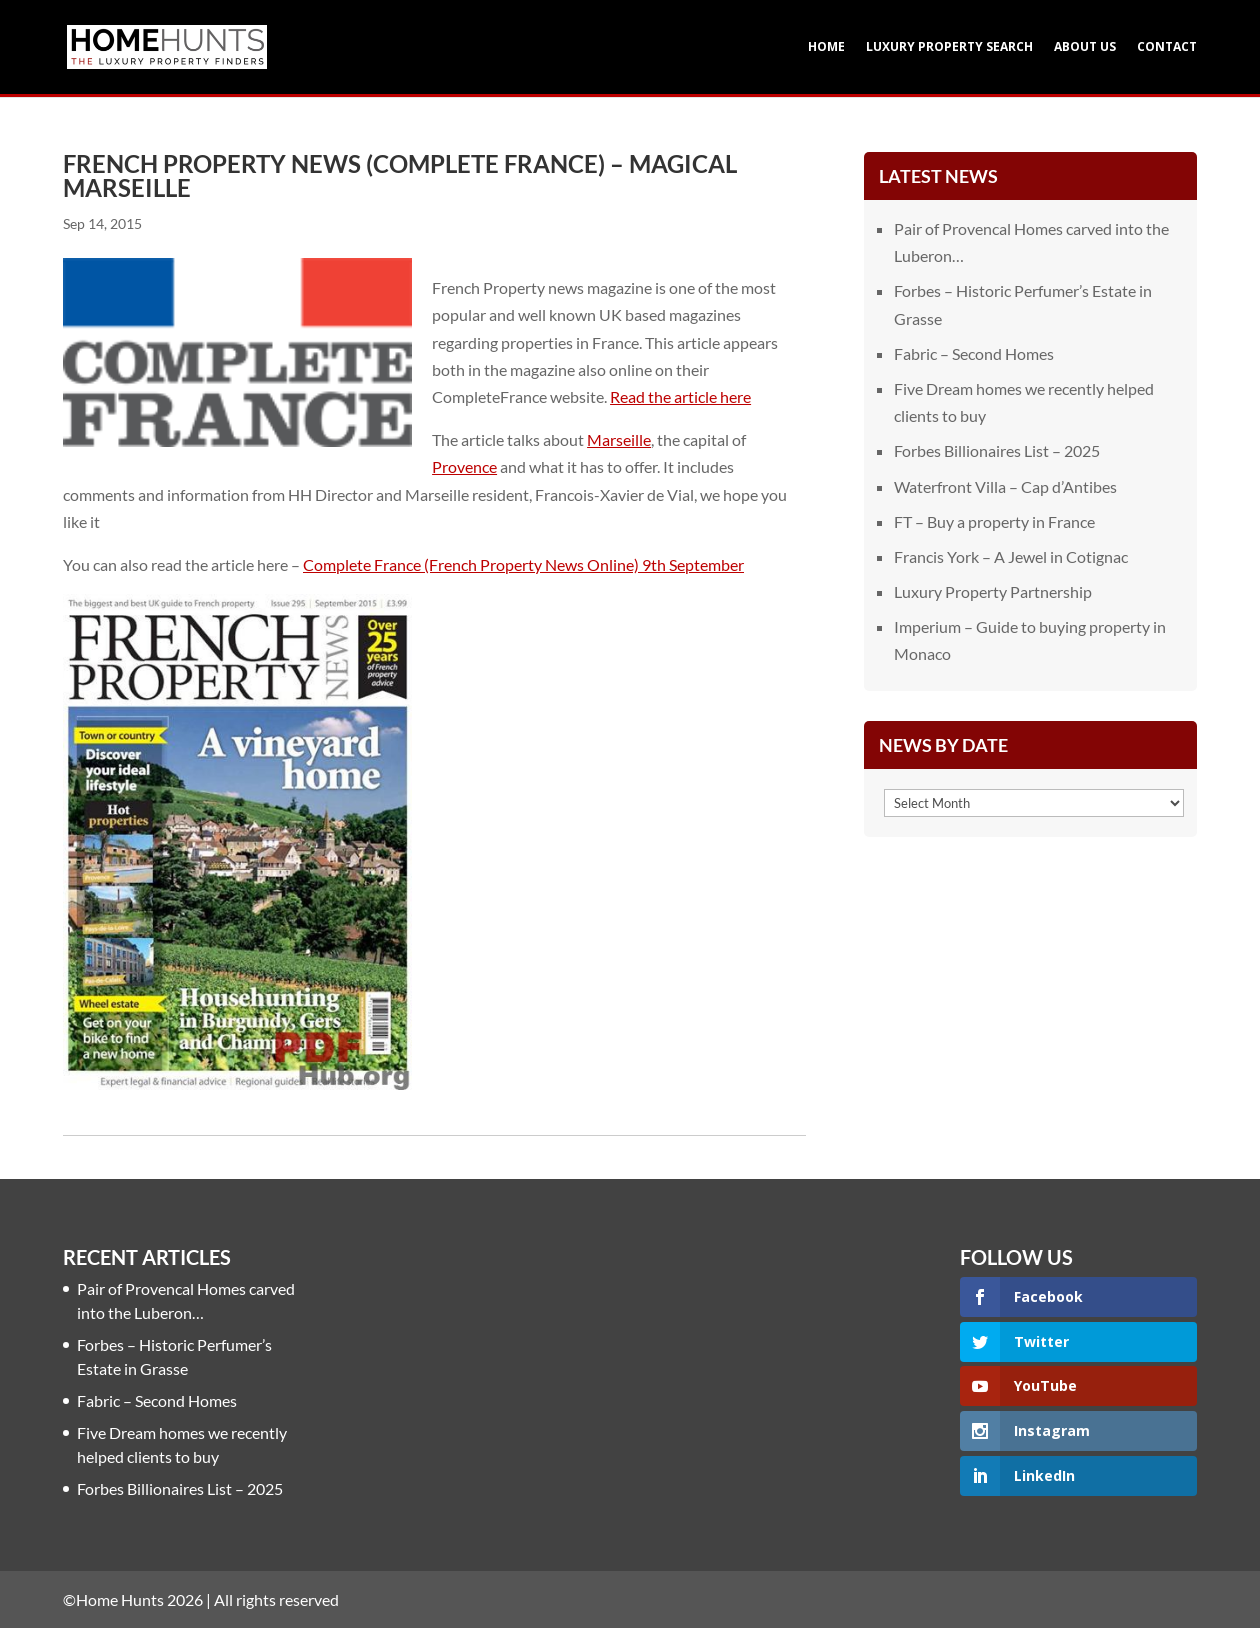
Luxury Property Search (949, 47)
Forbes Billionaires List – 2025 (997, 450)
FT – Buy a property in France (994, 521)
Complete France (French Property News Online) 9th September (523, 564)
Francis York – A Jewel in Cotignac (1011, 556)
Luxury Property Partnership (993, 591)
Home (826, 47)
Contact (1167, 47)
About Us (1085, 47)
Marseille (619, 439)
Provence (464, 466)
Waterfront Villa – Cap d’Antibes (1005, 486)
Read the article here (680, 396)
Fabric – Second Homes (974, 353)
